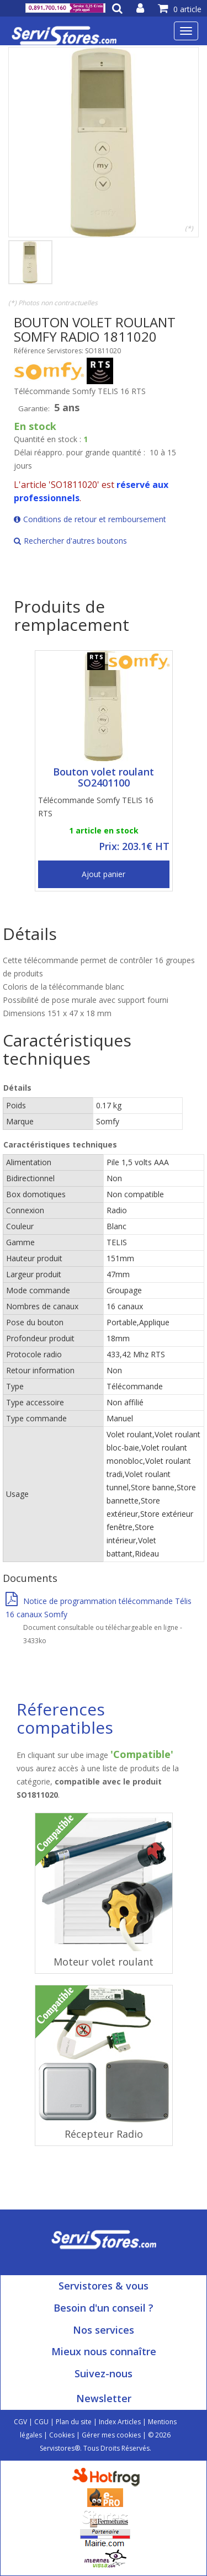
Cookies (62, 2435)
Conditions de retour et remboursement (90, 519)
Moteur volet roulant (103, 1961)
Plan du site (74, 2421)
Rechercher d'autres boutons (70, 540)
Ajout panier (103, 874)
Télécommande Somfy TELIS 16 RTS (95, 807)
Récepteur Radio (104, 2134)
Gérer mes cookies (111, 2435)
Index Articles (120, 2421)
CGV (20, 2421)
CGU (41, 2421)
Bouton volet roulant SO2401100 (103, 777)
